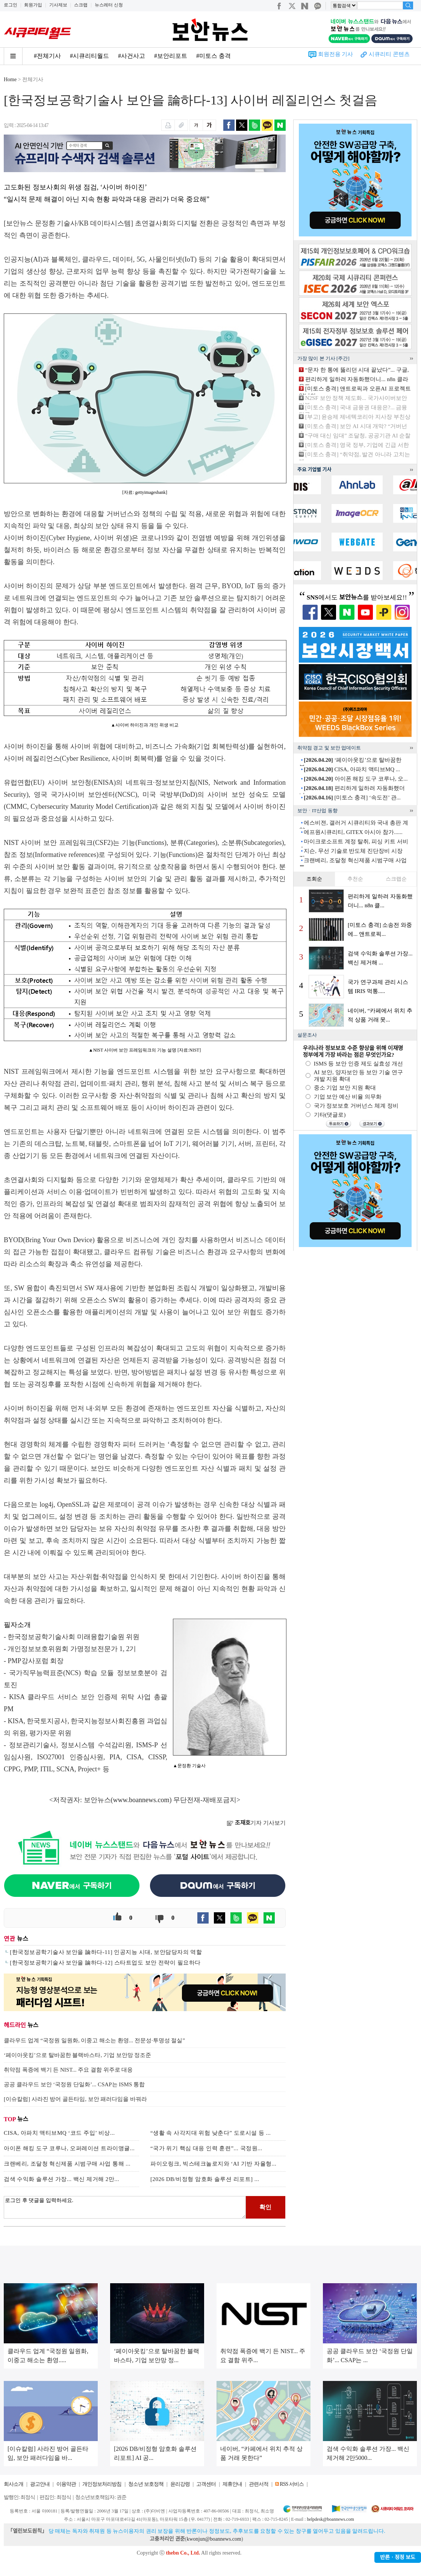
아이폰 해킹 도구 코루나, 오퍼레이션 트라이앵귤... (69, 2148)
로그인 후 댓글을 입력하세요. (125, 2207)
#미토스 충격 (213, 56)
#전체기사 (47, 56)
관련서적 (258, 2484)
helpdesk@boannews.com (330, 2519)
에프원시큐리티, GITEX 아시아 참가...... (353, 832)
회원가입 (33, 5)
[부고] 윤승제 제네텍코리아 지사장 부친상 (357, 417)
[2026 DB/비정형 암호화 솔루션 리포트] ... (204, 2179)
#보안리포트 (170, 56)
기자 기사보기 (256, 1823)
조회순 (314, 879)
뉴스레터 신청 (109, 5)
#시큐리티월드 (89, 56)
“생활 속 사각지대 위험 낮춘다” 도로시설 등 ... (210, 2133)
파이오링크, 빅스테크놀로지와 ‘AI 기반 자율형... (213, 2164)
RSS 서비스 (291, 2484)
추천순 (355, 879)
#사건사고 (131, 56)
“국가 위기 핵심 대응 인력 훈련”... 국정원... (206, 2148)
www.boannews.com (141, 1800)
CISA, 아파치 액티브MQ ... (352, 769)
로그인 (10, 5)
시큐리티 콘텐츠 (389, 54)
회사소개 (13, 2484)
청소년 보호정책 (146, 2484)
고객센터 (206, 2484)
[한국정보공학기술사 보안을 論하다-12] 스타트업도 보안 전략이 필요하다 (105, 1963)
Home (10, 79)
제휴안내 (232, 2484)
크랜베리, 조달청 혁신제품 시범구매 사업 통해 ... (67, 2164)
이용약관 (66, 2484)
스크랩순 (396, 879)
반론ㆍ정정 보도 (397, 2557)
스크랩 (81, 5)
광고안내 (40, 2484)
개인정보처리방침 (101, 2484)
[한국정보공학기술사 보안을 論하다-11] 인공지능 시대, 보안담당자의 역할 (106, 1952)
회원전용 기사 (335, 54)
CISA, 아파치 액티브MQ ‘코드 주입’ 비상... (59, 2133)
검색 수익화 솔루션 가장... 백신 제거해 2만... (61, 2179)
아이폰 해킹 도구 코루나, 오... (355, 779)
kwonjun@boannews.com (213, 2539)
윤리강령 (180, 2484)
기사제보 (58, 5)
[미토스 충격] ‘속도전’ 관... (352, 798)
